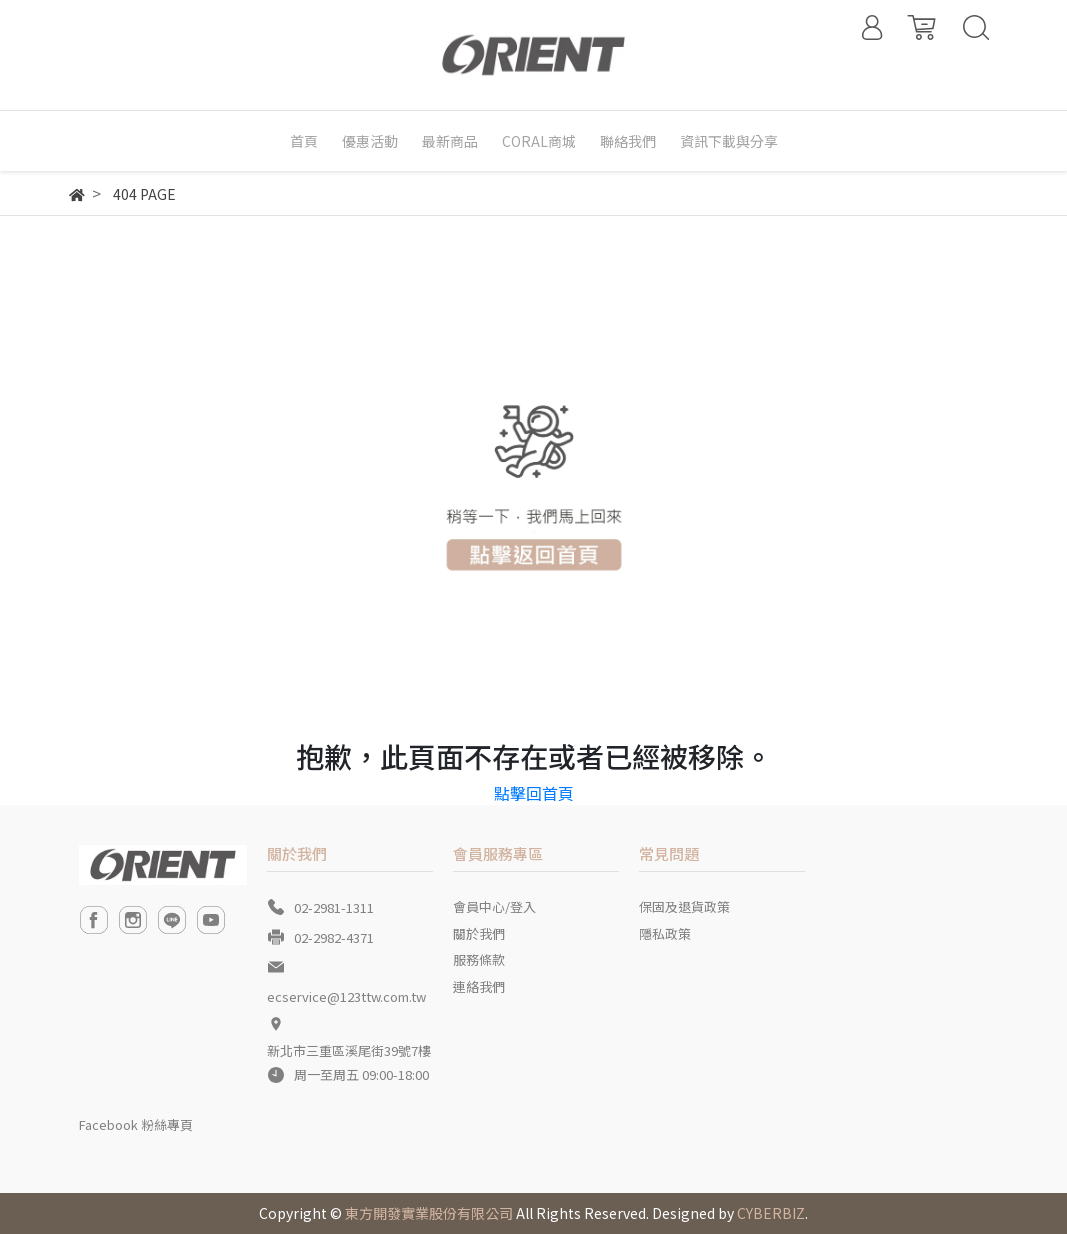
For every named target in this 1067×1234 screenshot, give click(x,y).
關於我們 (479, 933)
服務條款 (479, 959)
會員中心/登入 (494, 906)
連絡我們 (479, 986)
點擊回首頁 (534, 793)
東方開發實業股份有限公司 (429, 1213)
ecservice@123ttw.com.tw (346, 996)
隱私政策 (665, 933)
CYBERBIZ (771, 1213)
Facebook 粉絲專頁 (136, 1124)
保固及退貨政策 (684, 906)
